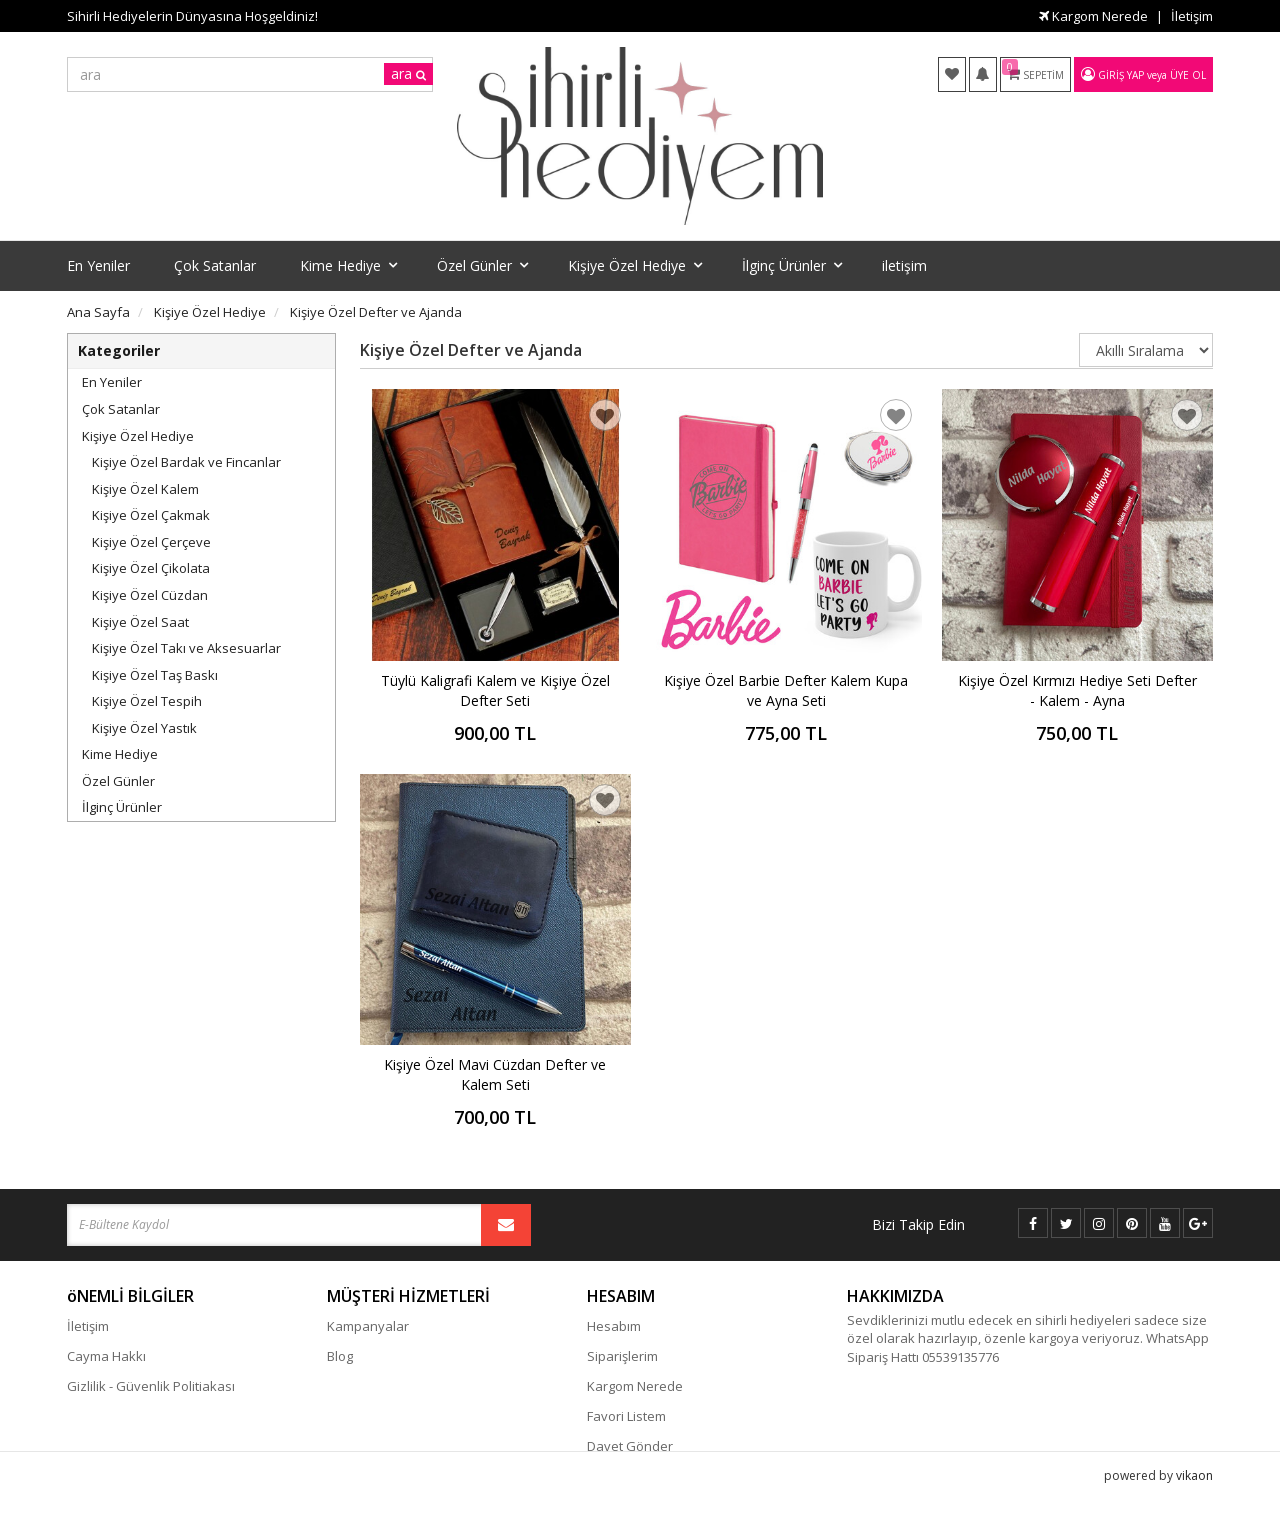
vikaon (1194, 1505)
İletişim (1192, 16)
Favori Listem (626, 1416)
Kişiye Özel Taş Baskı (155, 675)
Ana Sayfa (98, 312)
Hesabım (614, 1326)
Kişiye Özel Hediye (138, 436)
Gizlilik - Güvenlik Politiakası (151, 1386)
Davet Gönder (630, 1446)
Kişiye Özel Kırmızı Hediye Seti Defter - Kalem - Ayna (1077, 690)
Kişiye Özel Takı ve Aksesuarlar (186, 648)
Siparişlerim (622, 1356)
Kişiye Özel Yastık (144, 728)
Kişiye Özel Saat (140, 622)
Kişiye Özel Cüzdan (150, 595)
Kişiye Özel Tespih (147, 701)
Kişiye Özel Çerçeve (151, 542)
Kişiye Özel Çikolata (151, 568)
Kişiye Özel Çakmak (151, 515)
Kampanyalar (368, 1326)
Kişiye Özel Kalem (145, 489)
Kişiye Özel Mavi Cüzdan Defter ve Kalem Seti (495, 1074)
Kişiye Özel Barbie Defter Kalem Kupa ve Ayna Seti (786, 690)
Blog (340, 1356)
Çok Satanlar (121, 409)
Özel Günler (118, 781)
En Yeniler (112, 382)
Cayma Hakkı (106, 1356)
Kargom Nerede (1093, 16)
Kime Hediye (120, 754)
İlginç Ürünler (122, 807)
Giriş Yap (1121, 75)
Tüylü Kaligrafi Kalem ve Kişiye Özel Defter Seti (495, 690)
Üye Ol (1188, 75)
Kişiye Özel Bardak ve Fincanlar (186, 462)
